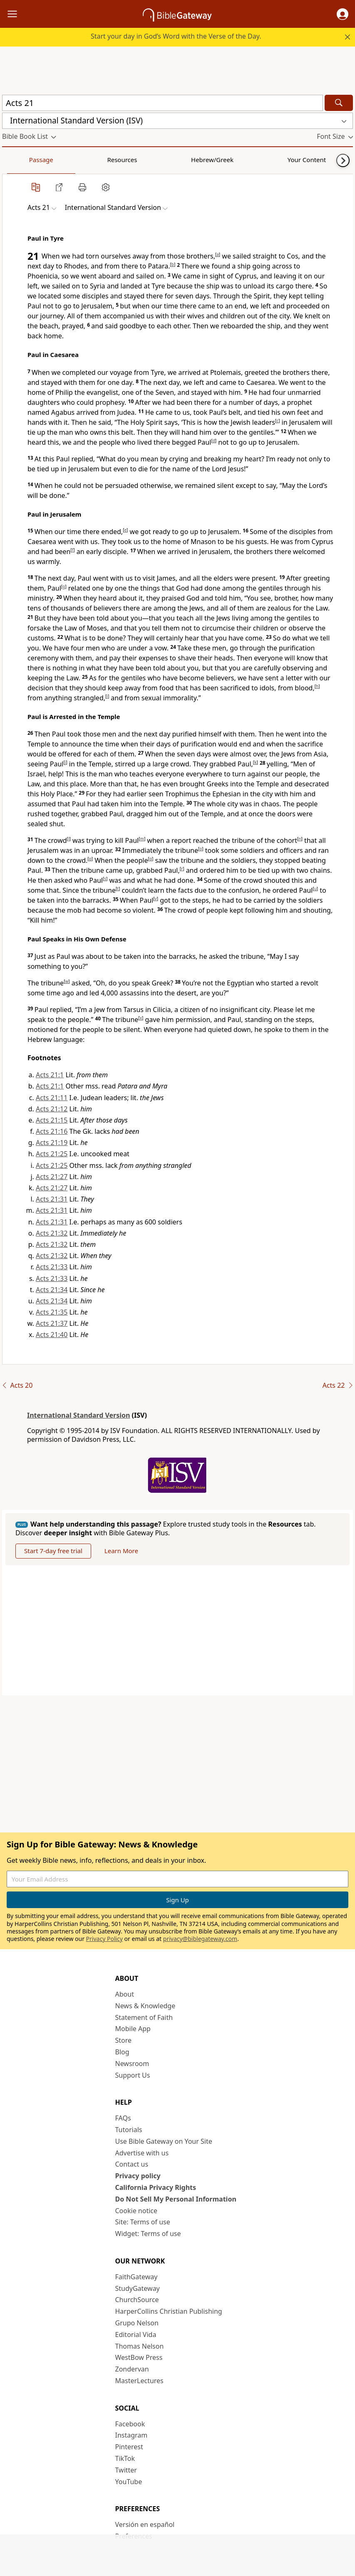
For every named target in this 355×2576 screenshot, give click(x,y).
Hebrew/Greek (110, 159)
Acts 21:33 (51, 1266)
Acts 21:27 (51, 1176)
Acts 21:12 (51, 1108)
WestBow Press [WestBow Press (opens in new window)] (139, 2357)
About (124, 1994)
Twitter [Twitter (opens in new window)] (126, 2470)
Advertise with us (142, 2152)
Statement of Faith (144, 2017)
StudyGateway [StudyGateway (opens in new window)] (137, 2288)
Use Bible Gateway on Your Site (163, 2141)
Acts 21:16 (51, 1131)
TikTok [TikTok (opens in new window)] (125, 2458)
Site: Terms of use (142, 2221)
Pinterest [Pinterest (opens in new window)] (129, 2446)
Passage (21, 159)
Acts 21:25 (51, 1153)
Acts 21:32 (51, 1233)
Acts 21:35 (51, 1312)
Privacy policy (138, 2175)
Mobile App (133, 2028)
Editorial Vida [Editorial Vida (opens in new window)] (135, 2334)
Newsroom (132, 2063)
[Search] (339, 103)
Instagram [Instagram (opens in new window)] (131, 2435)
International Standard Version (78, 1415)
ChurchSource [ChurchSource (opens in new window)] (137, 2299)
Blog (122, 2051)
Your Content (164, 159)
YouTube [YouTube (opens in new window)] (128, 2481)
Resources (61, 159)
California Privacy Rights (155, 2187)
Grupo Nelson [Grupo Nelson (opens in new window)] (137, 2322)
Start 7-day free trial (53, 1551)
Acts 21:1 (50, 1074)
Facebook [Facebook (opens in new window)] (130, 2423)
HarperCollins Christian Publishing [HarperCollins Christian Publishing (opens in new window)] (168, 2311)
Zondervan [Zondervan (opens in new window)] (132, 2369)
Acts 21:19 (51, 1142)
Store (123, 2040)
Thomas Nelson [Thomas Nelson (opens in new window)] (139, 2346)
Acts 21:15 (51, 1120)
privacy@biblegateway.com (200, 1939)
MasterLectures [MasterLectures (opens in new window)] (139, 2380)
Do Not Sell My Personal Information (175, 2199)
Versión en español (145, 2524)
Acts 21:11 (51, 1097)
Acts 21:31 (51, 1199)
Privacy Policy (104, 1939)
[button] (342, 14)
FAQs (123, 2118)
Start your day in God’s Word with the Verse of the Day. (176, 36)
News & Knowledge (145, 2005)
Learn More (121, 1551)
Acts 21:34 (51, 1289)
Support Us (132, 2075)
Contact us (132, 2164)
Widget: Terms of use (148, 2233)
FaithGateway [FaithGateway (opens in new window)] (136, 2276)
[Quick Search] (162, 103)
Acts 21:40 (51, 1334)
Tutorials (128, 2129)
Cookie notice (136, 2210)
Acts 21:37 (51, 1323)
